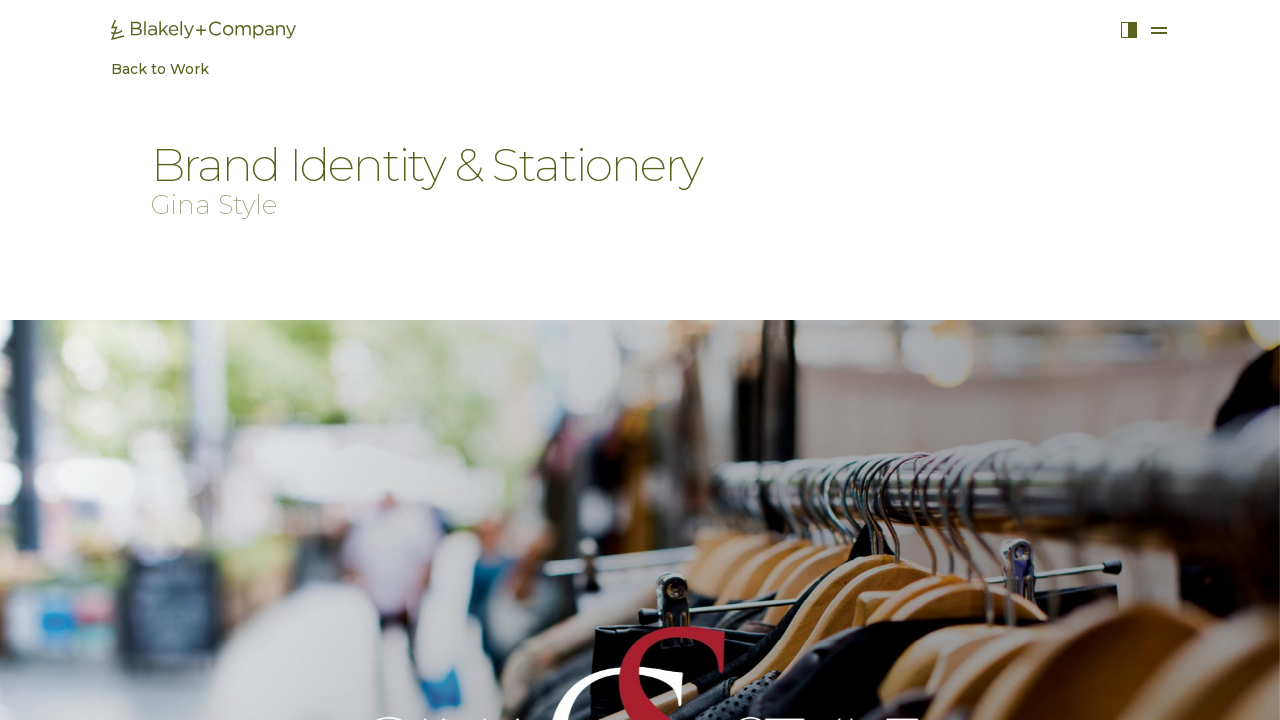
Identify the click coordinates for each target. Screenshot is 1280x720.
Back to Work (150, 69)
